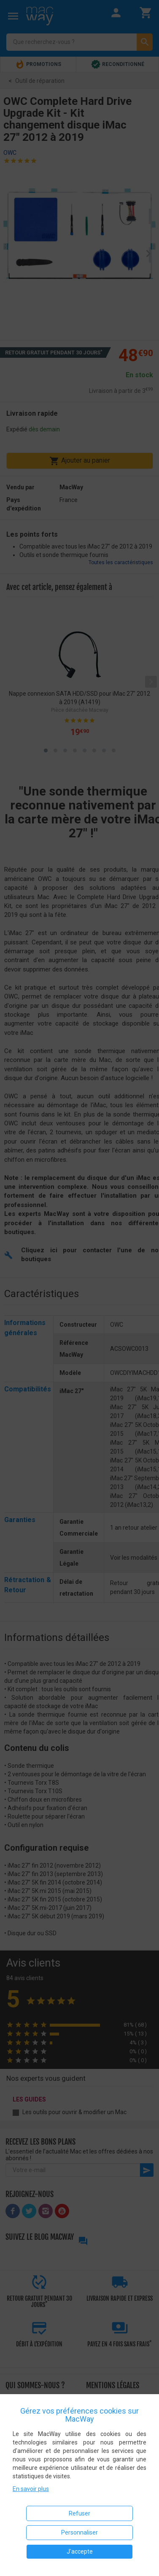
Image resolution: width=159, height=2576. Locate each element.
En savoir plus (31, 2488)
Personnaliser (79, 2532)
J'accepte (80, 2551)
